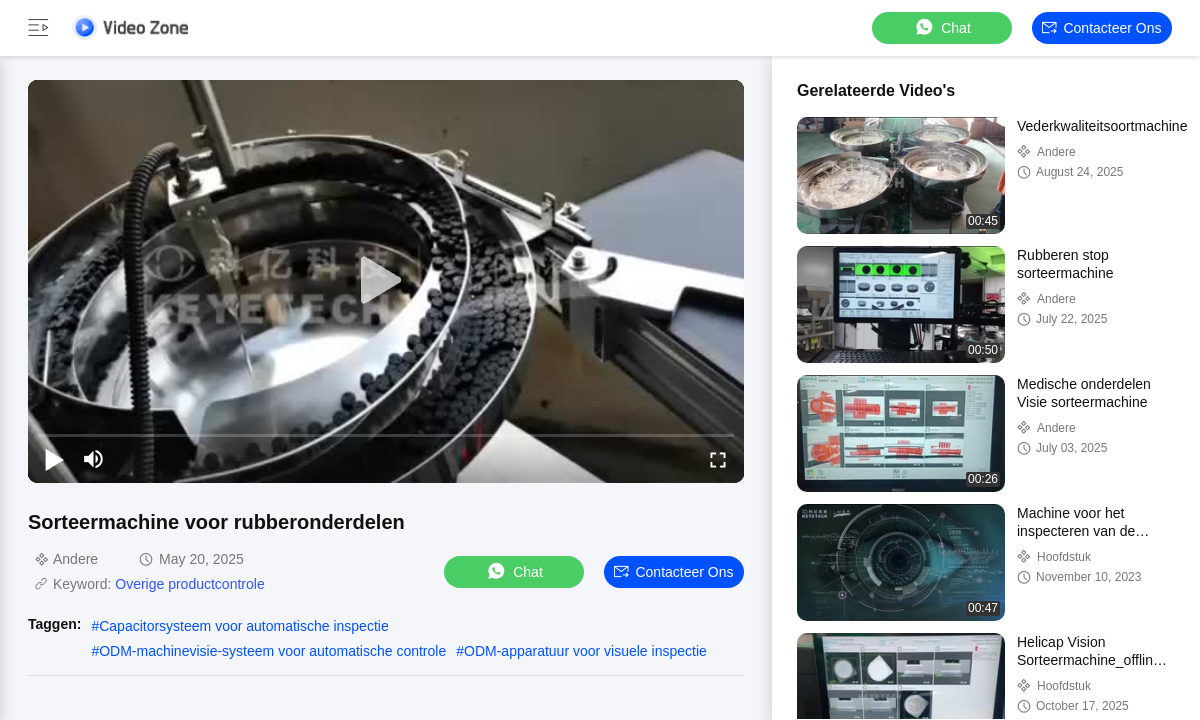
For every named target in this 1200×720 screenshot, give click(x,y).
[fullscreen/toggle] (718, 459)
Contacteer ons (1101, 28)
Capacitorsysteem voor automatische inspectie (243, 626)
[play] (386, 281)
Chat (942, 27)
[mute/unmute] (94, 459)
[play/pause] (54, 459)
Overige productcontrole (189, 584)
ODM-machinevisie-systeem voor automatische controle (272, 651)
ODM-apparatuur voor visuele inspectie (585, 651)
